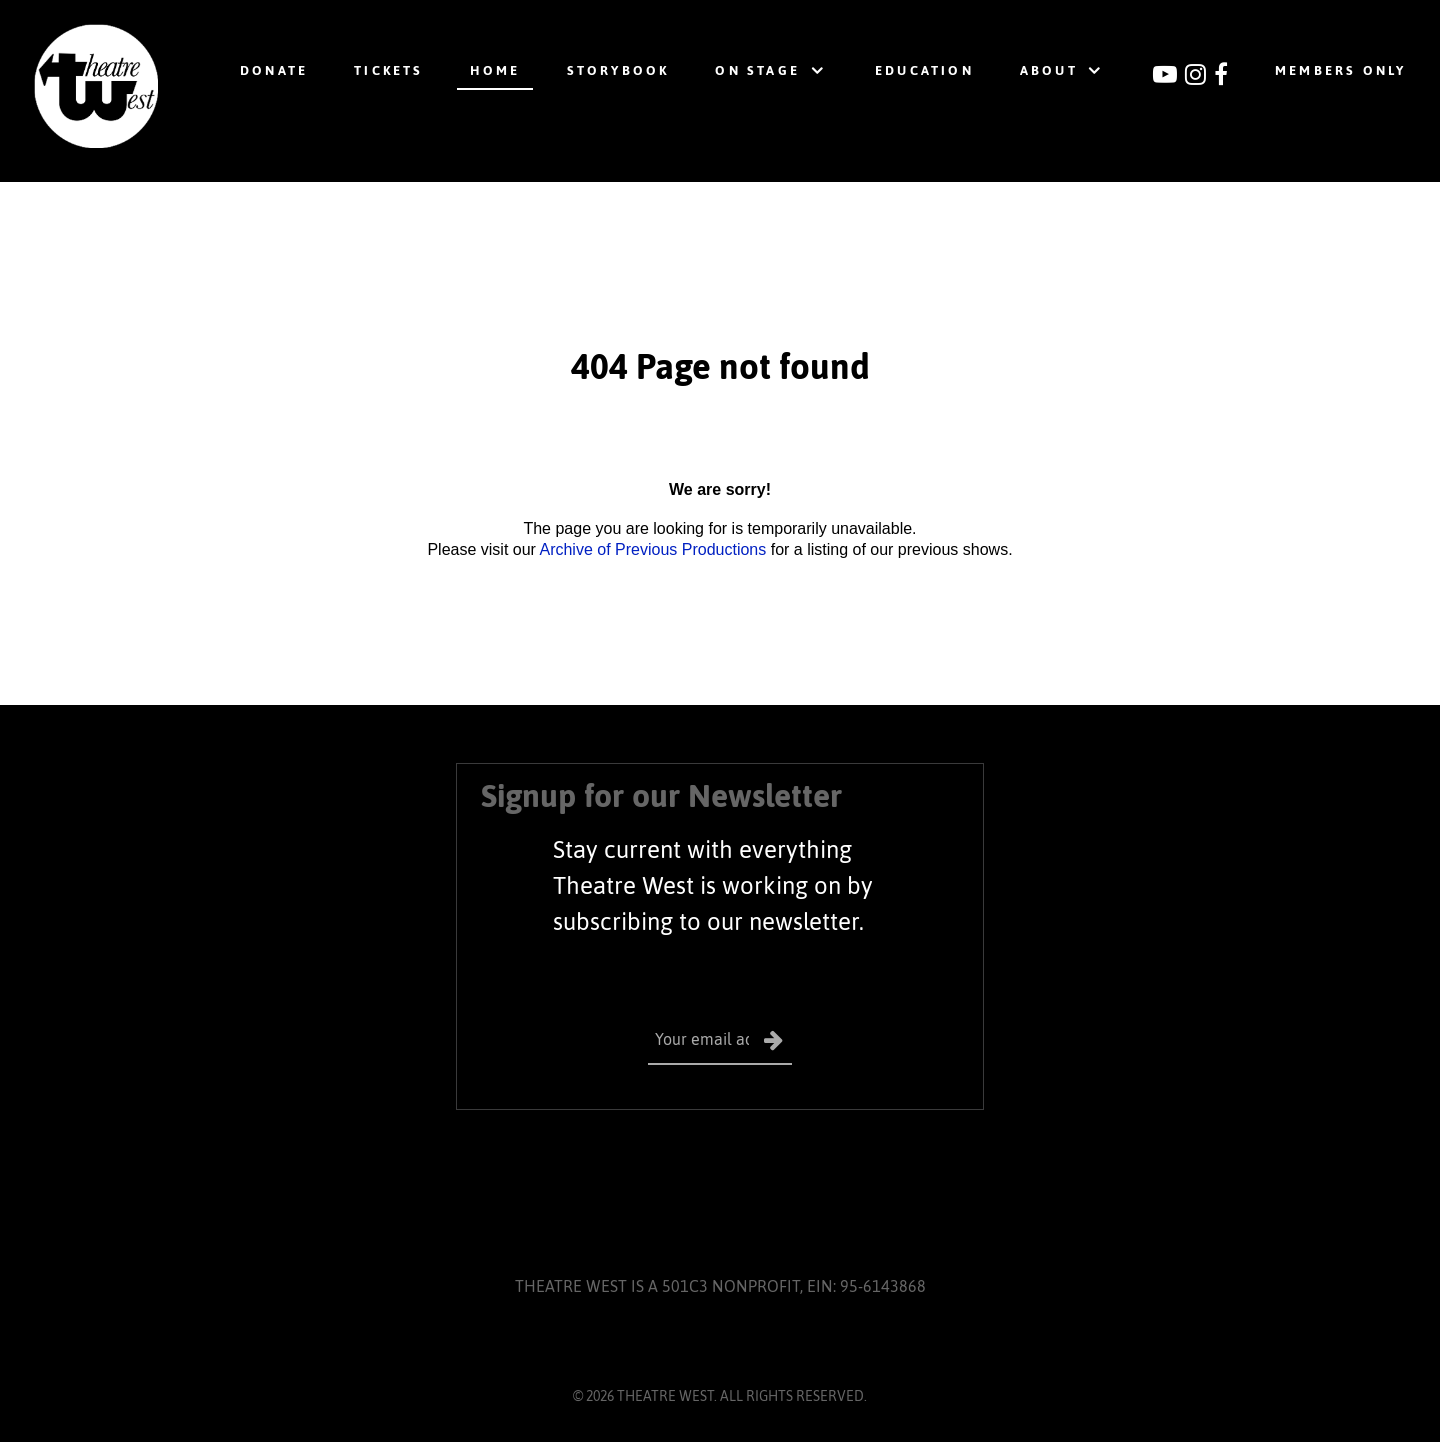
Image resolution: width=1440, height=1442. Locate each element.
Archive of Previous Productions (652, 549)
